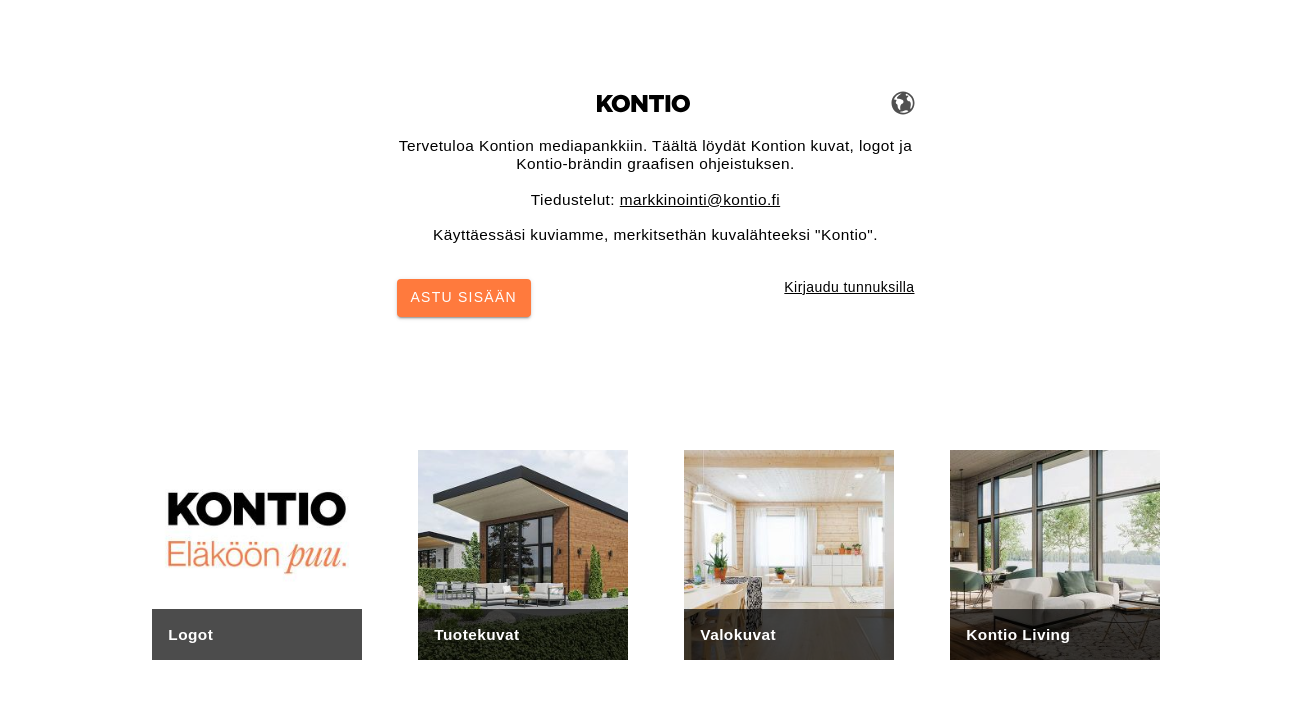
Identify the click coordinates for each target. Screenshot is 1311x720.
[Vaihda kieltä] (903, 102)
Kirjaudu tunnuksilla (849, 287)
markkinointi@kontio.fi (700, 199)
